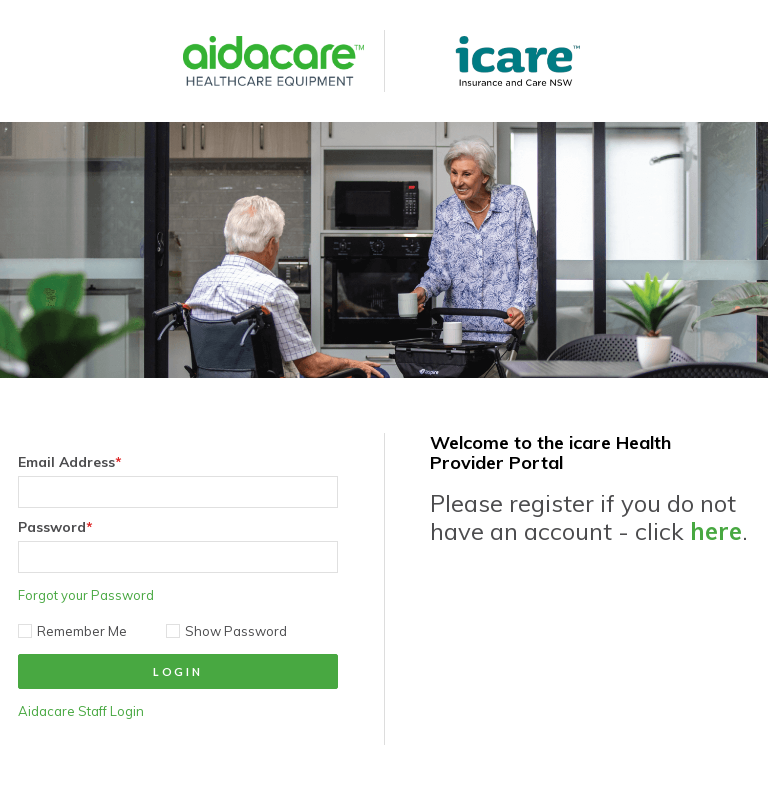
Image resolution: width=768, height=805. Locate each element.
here (716, 531)
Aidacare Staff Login (81, 711)
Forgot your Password (86, 595)
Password (55, 527)
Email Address (70, 462)
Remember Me (72, 631)
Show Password (226, 631)
